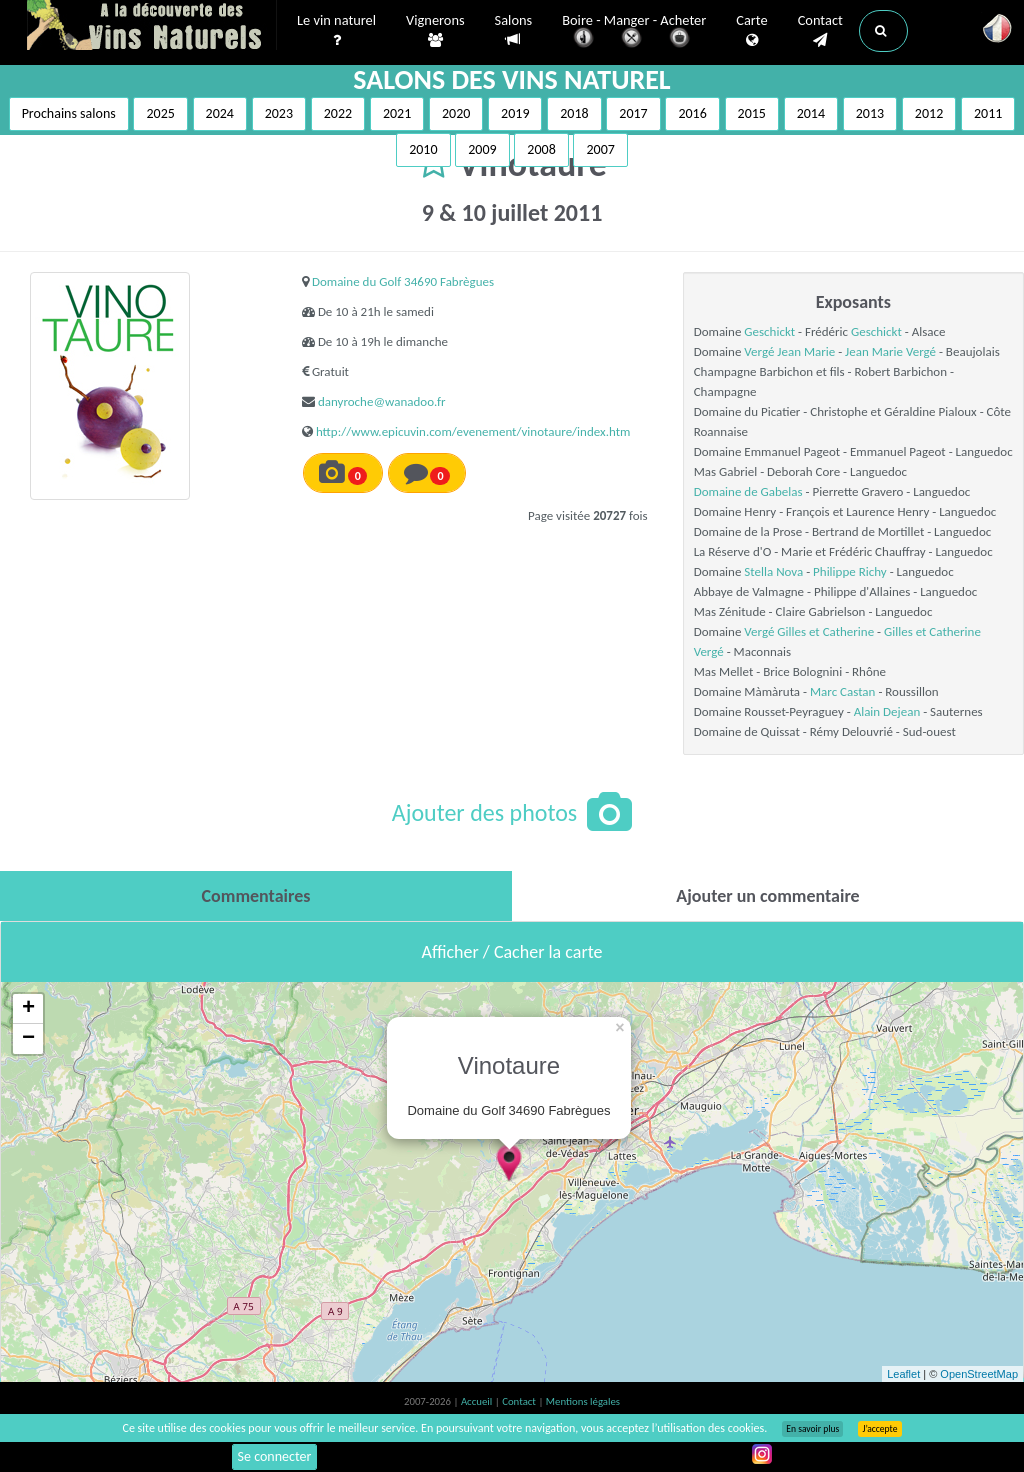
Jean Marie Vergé (890, 351)
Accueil (478, 1401)
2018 (574, 113)
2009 (482, 149)
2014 (811, 113)
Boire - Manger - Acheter (634, 32)
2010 (423, 149)
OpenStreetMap (979, 1374)
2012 (929, 113)
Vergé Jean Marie (789, 351)
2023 (279, 113)
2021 (397, 113)
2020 (456, 113)
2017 (633, 113)
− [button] (28, 1039)
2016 (692, 113)
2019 (515, 113)
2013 (870, 113)
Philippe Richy (850, 571)
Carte (751, 31)
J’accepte (879, 1429)
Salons (514, 30)
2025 (160, 113)
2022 (338, 113)
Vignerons (435, 31)
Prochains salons (69, 113)
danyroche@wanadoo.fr (382, 401)
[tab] (256, 896)
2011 (988, 113)
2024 (220, 113)
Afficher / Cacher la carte (512, 952)
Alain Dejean (887, 711)
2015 (752, 113)
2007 (600, 149)
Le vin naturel (336, 31)
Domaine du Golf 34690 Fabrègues (403, 281)
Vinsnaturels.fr (152, 27)
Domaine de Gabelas (748, 491)
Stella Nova (773, 571)
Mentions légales (583, 1401)
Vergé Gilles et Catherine (809, 631)
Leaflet (903, 1374)
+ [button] (28, 1009)
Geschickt (769, 331)
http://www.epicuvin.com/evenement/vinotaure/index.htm (473, 431)
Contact (820, 31)
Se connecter (275, 1456)
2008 (541, 149)
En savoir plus (812, 1429)
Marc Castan (842, 691)
